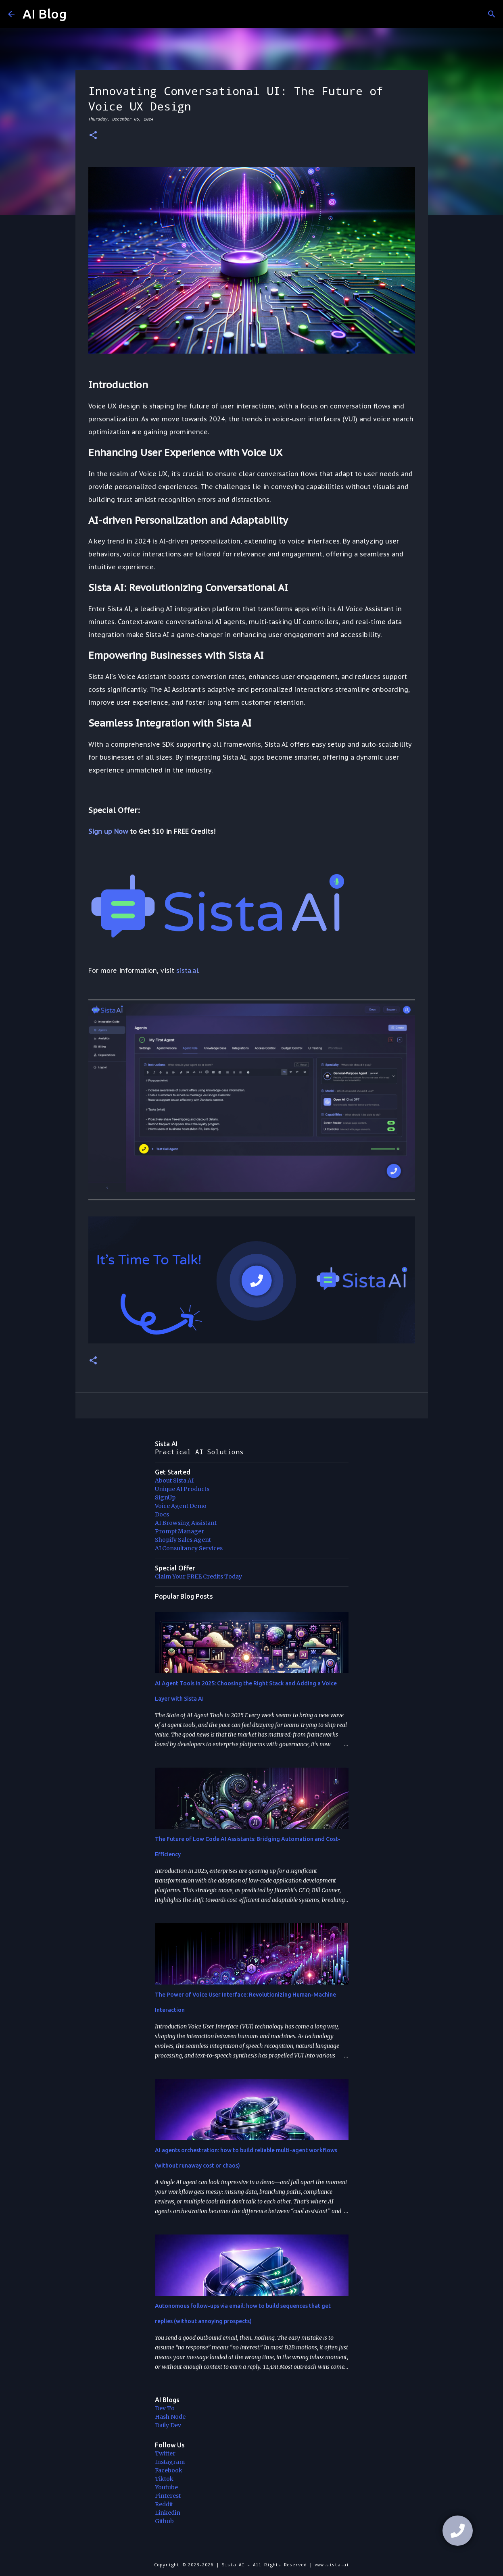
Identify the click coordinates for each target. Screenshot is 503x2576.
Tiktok (164, 2478)
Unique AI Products (182, 1489)
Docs (162, 1514)
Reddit (164, 2504)
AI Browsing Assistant (186, 1522)
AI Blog (45, 13)
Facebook (168, 2470)
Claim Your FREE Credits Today (198, 1576)
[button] (93, 135)
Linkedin (167, 2512)
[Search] (492, 14)
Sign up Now (108, 831)
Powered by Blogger (252, 2548)
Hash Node (170, 2416)
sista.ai (187, 970)
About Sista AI (174, 1480)
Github (164, 2521)
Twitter (165, 2453)
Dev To (165, 2408)
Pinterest (168, 2495)
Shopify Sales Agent (183, 1539)
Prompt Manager (179, 1531)
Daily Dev (168, 2425)
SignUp (165, 1497)
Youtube (166, 2487)
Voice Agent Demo (181, 1506)
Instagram (170, 2462)
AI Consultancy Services (189, 1548)
